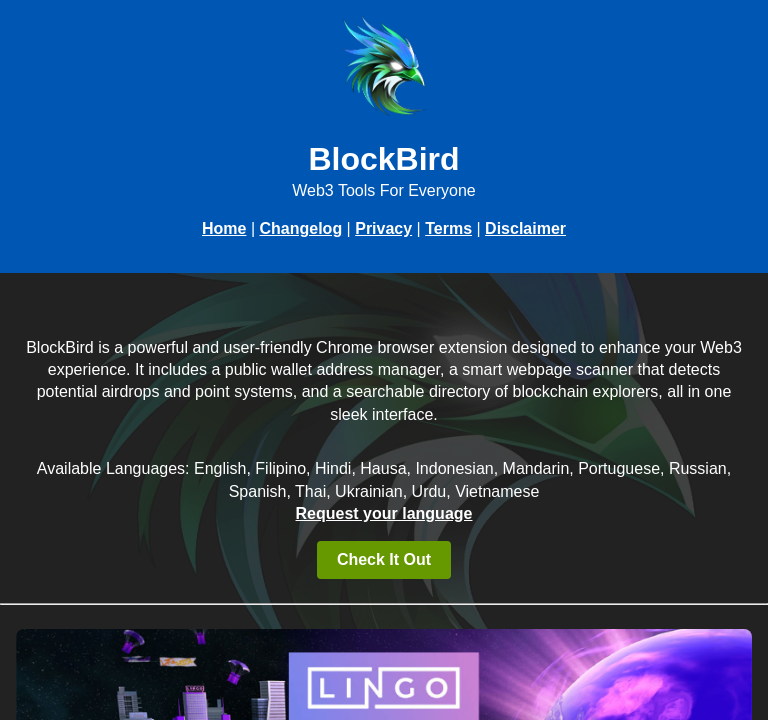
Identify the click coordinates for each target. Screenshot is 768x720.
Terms (448, 228)
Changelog (300, 228)
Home (224, 228)
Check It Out (384, 559)
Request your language (384, 513)
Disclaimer (525, 228)
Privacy (383, 228)
